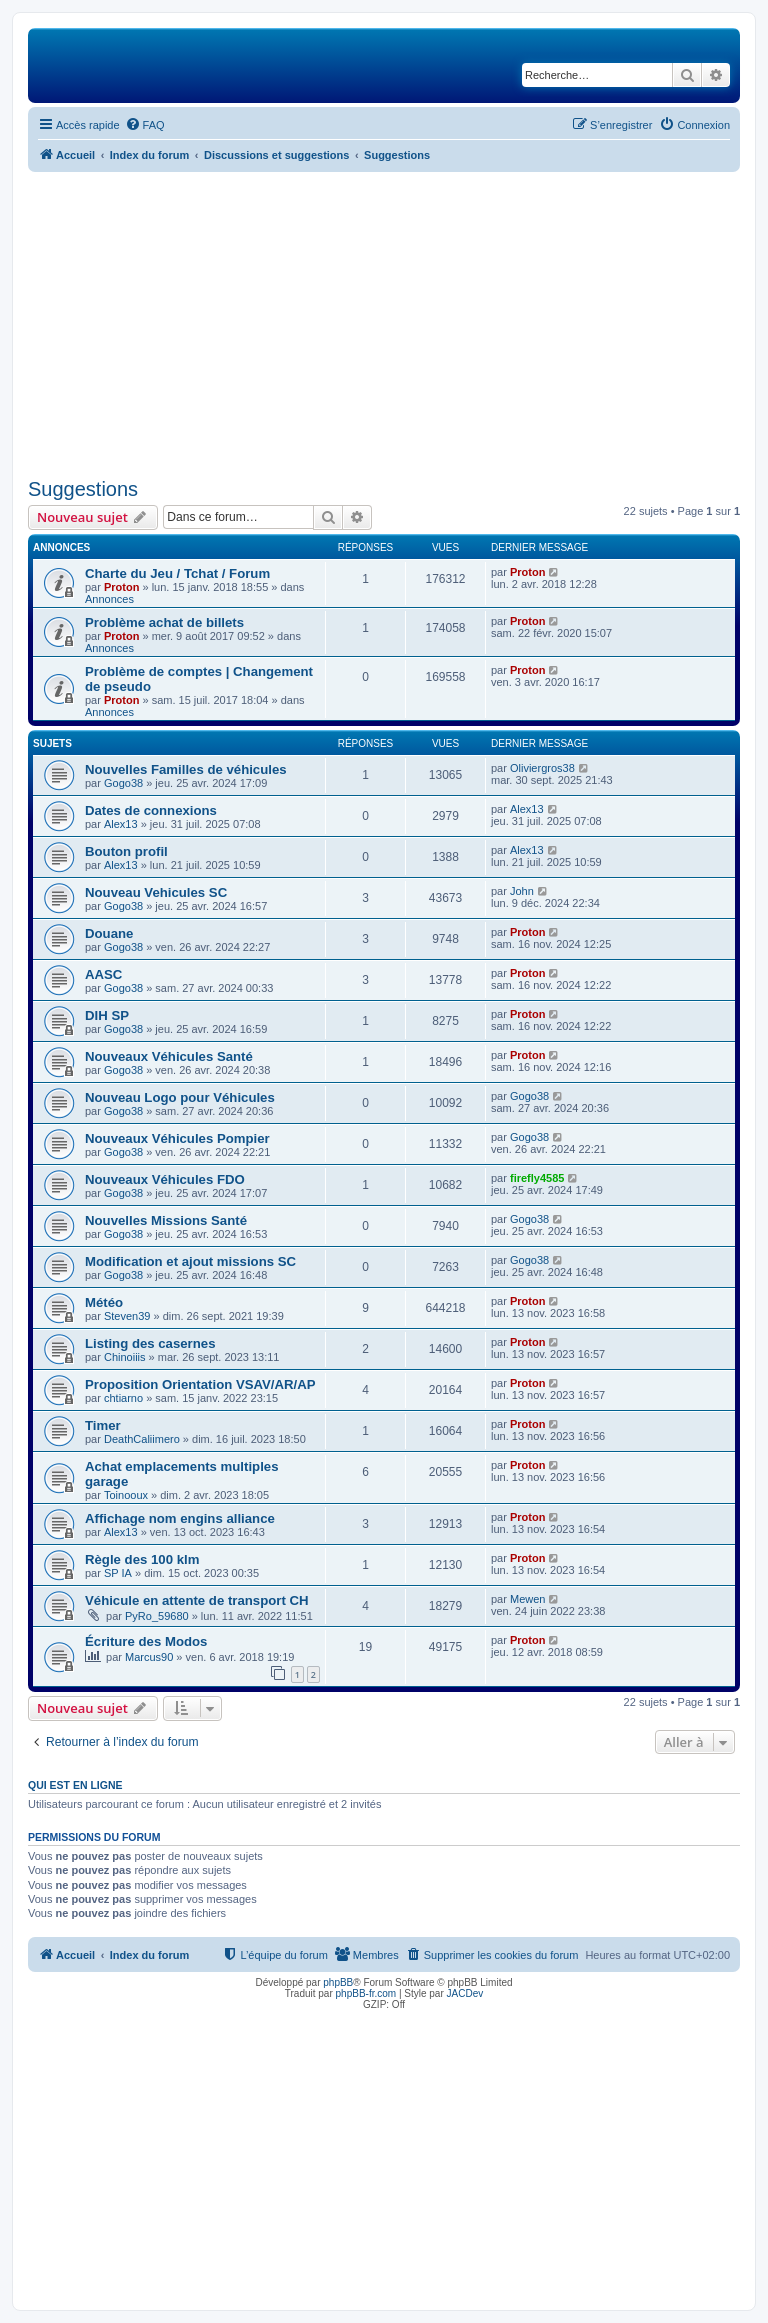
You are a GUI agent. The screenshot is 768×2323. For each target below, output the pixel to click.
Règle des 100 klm (142, 1559)
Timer (103, 1425)
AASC (103, 974)
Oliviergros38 (542, 768)
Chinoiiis (125, 1357)
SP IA (118, 1573)
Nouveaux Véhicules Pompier (177, 1138)
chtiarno (123, 1398)
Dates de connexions (151, 810)
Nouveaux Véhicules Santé (169, 1056)
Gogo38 (123, 783)
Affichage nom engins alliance (180, 1518)
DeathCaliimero (142, 1439)
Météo (104, 1302)
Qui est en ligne (75, 1785)
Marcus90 (149, 1657)
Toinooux (126, 1495)
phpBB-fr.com (366, 1993)
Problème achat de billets (164, 622)
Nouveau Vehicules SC (156, 892)
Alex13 (121, 824)
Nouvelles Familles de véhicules (186, 769)
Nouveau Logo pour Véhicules (180, 1097)
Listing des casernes (150, 1343)
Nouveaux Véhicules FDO (165, 1179)
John (522, 891)
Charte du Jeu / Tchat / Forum (177, 573)
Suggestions (83, 489)
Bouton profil (126, 851)
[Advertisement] (384, 322)
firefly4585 (537, 1178)
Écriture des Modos (146, 1641)
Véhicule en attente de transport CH (197, 1600)
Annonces (109, 599)
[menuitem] (145, 125)
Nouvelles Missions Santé (166, 1220)
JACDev (465, 1993)
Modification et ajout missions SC (190, 1261)
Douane (109, 933)
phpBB (338, 1982)
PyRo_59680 (157, 1616)
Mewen (527, 1599)
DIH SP (107, 1015)
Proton (121, 587)
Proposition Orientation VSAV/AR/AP (200, 1384)
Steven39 (127, 1316)
